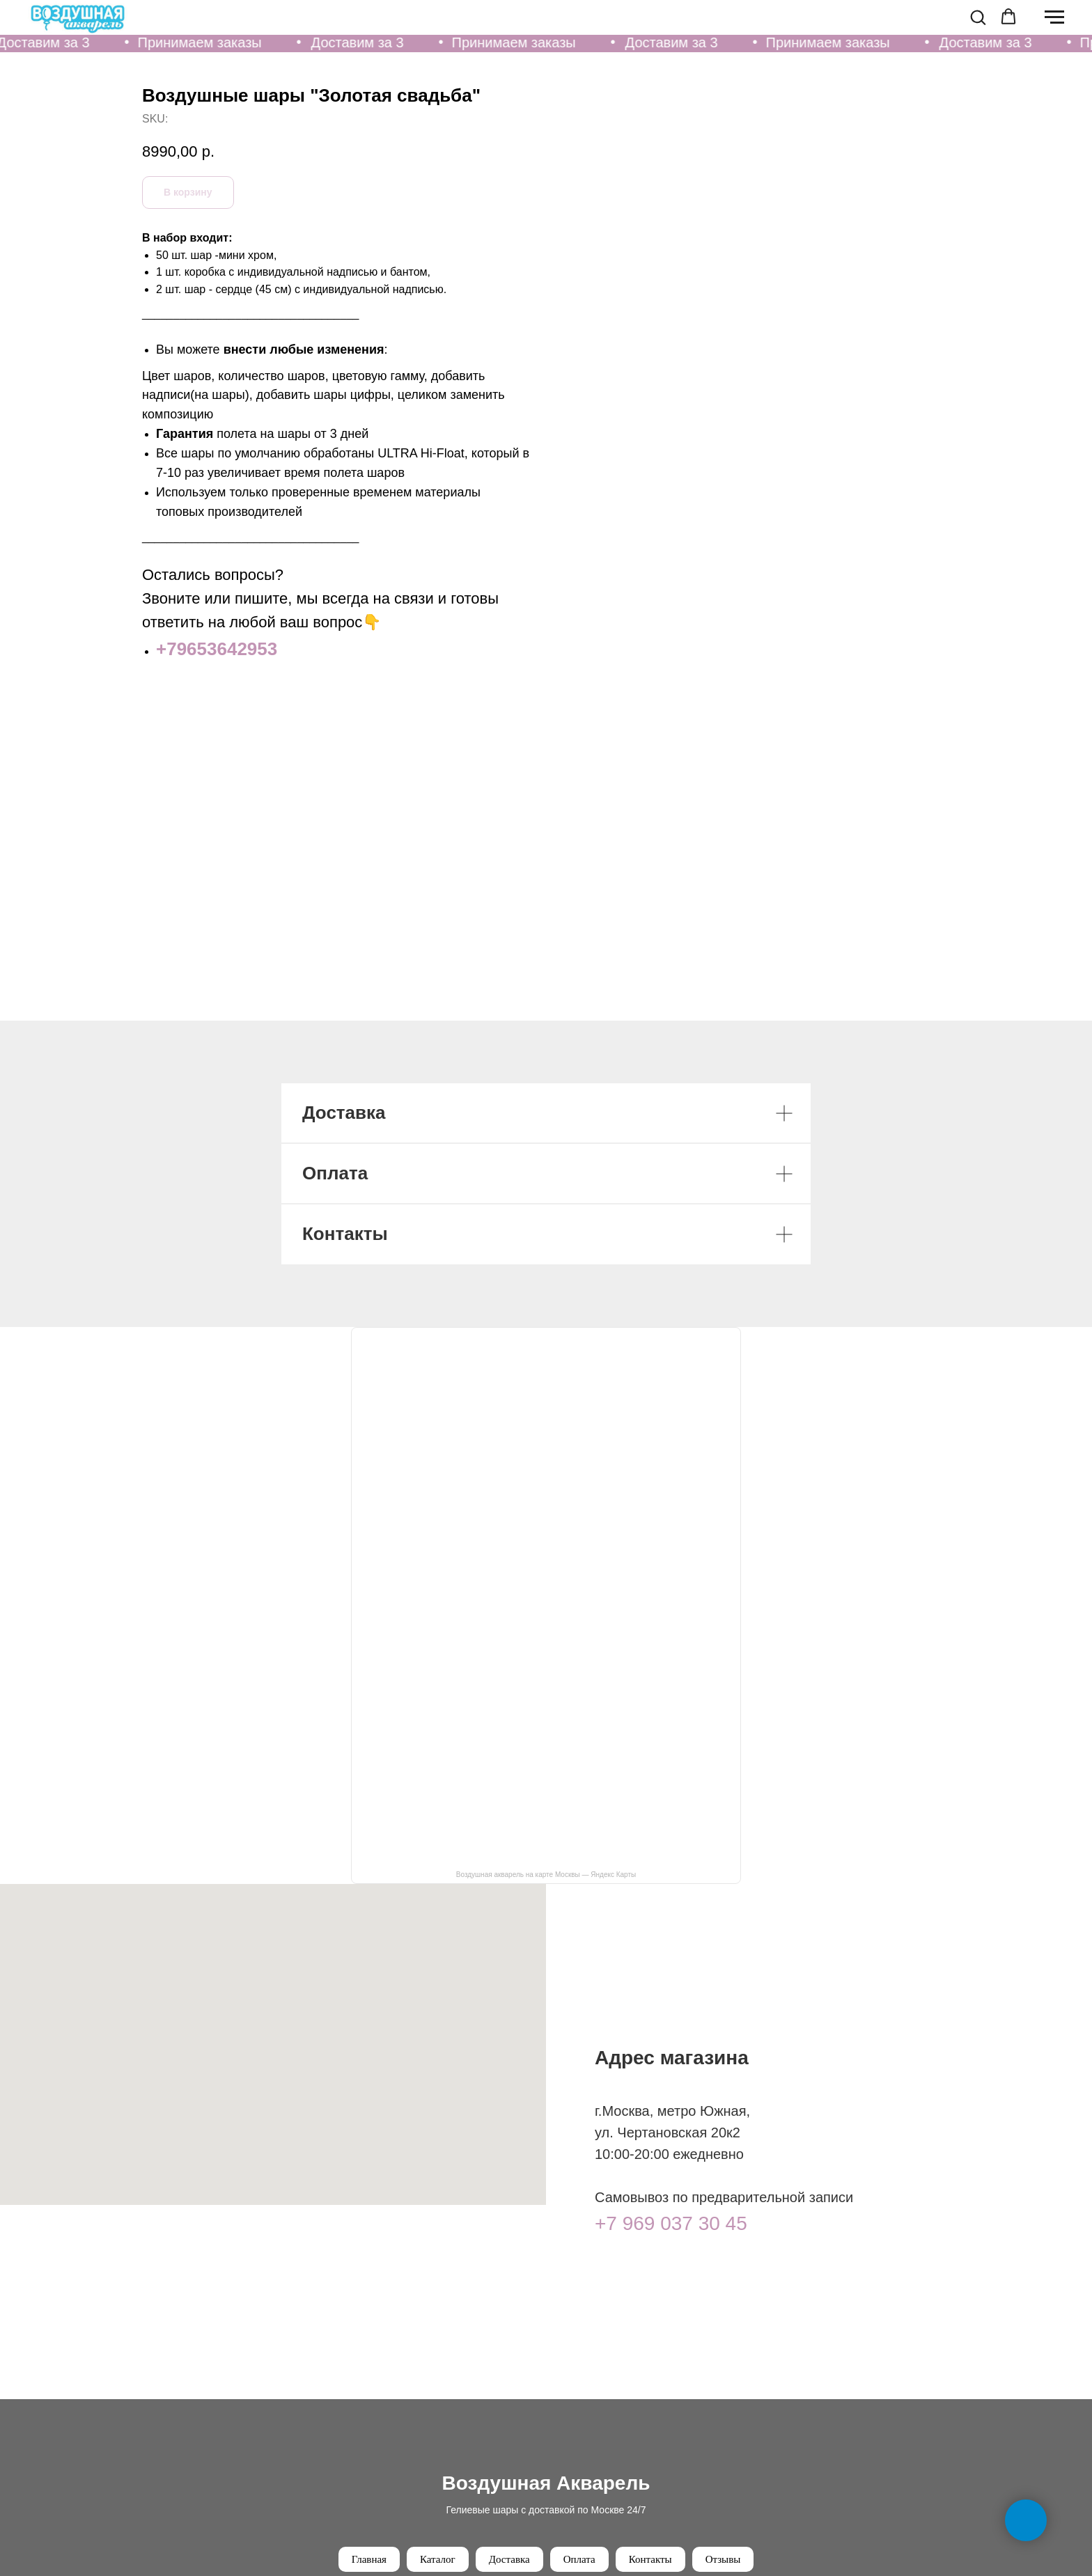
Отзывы (723, 2559)
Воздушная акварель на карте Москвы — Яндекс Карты (546, 1874)
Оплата (579, 2559)
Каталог (437, 2559)
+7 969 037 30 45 (671, 2223)
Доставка (509, 2559)
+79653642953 (634, 648)
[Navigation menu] (1054, 17)
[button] (977, 16)
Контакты (650, 2559)
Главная (369, 2559)
